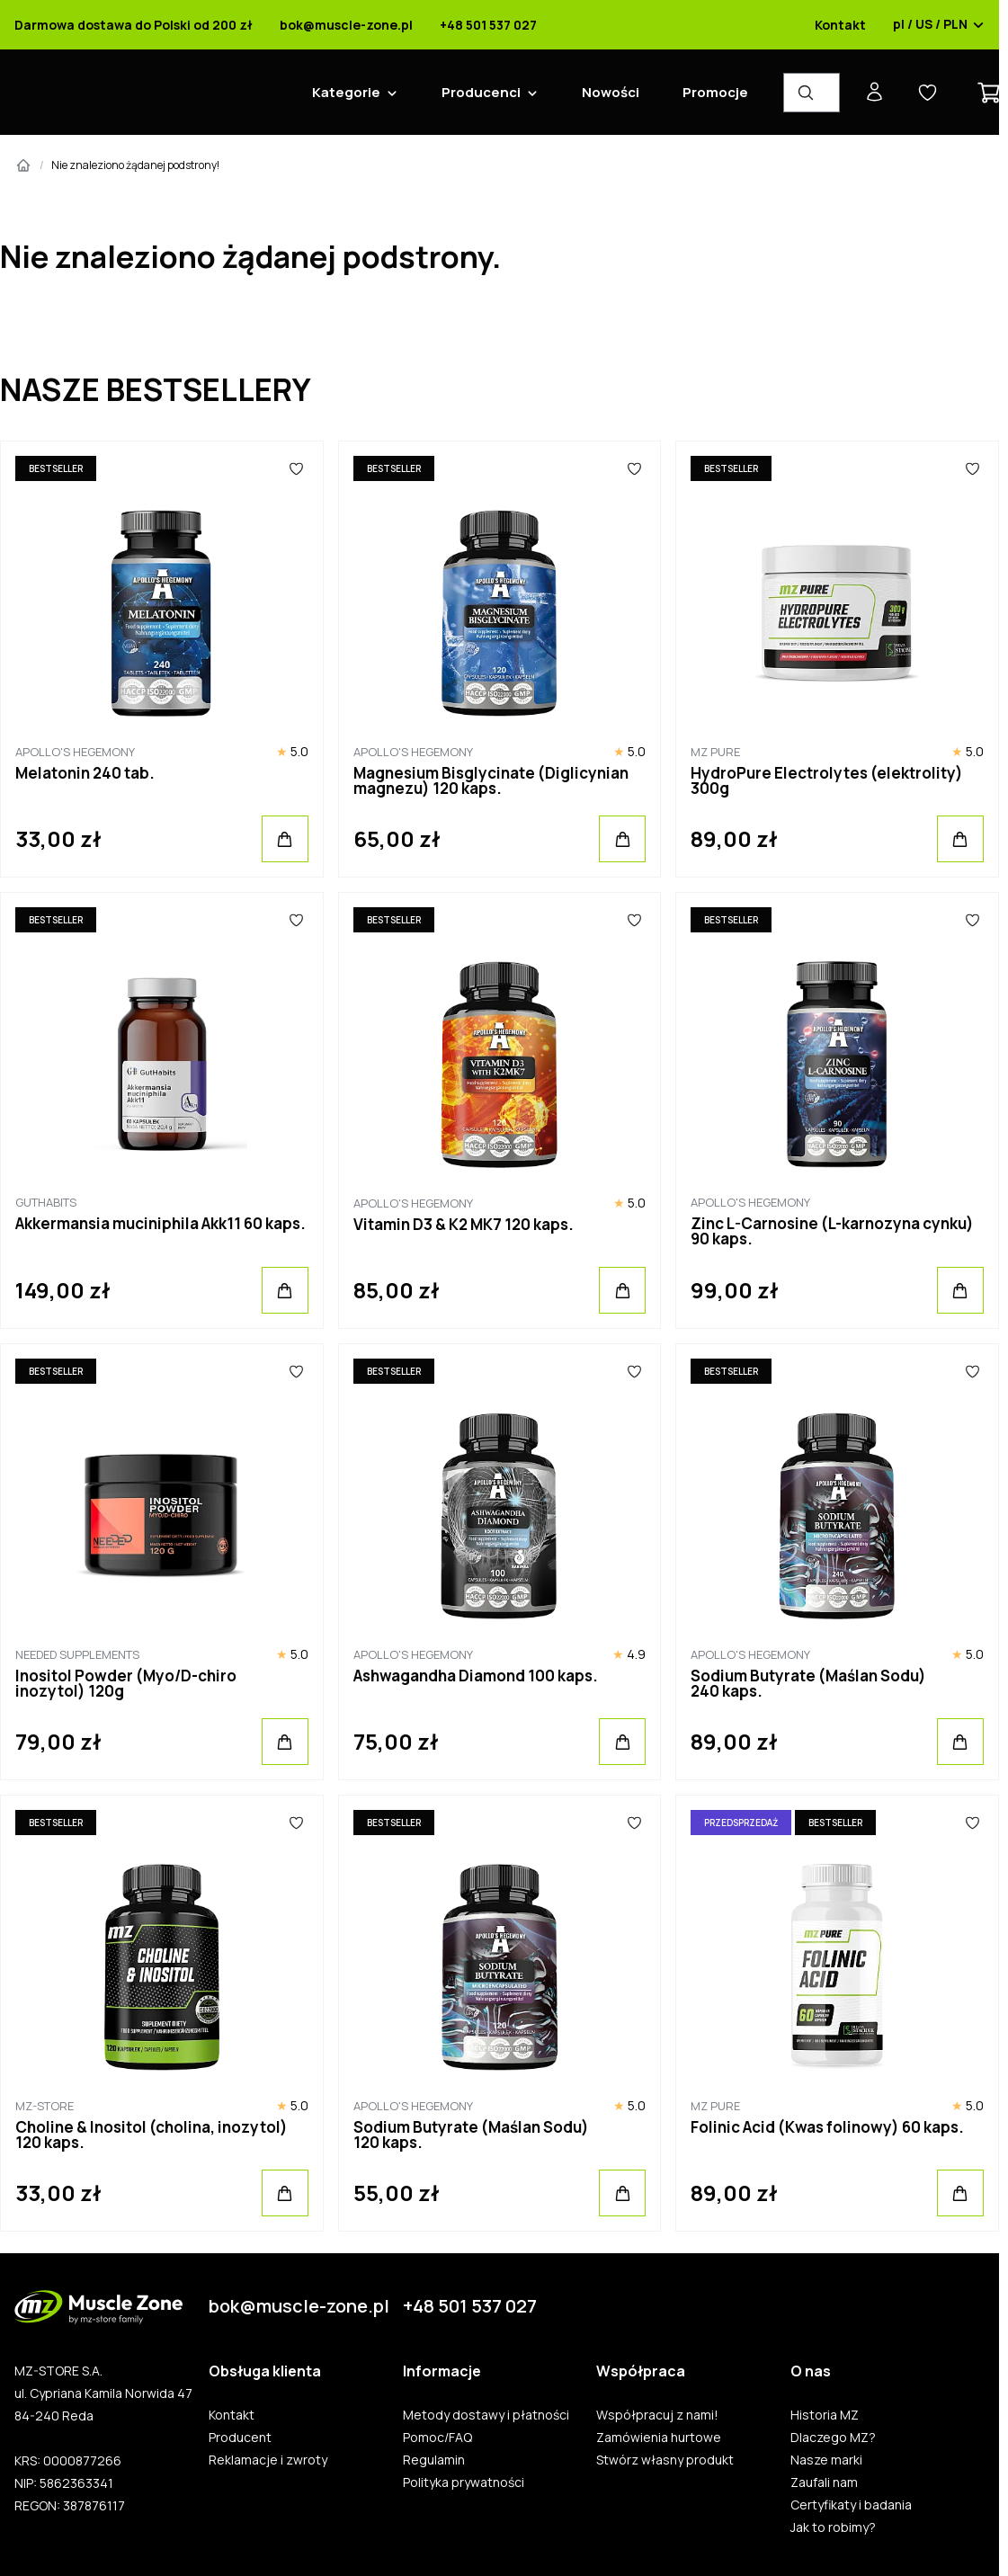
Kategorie (346, 92)
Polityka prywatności (463, 2482)
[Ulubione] (296, 468)
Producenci (481, 92)
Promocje (715, 92)
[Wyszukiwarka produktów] (811, 92)
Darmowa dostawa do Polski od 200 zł (133, 25)
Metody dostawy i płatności (486, 2415)
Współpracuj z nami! (657, 2415)
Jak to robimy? (833, 2527)
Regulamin (434, 2460)
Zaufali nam (824, 2482)
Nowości (610, 92)
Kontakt (840, 25)
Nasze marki (826, 2460)
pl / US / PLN (939, 25)
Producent (240, 2437)
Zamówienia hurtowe (658, 2437)
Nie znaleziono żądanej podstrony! (135, 165)
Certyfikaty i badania (851, 2505)
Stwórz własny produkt (665, 2460)
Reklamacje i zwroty (268, 2460)
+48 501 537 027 (488, 25)
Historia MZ (824, 2415)
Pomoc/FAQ (437, 2437)
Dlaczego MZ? (833, 2437)
